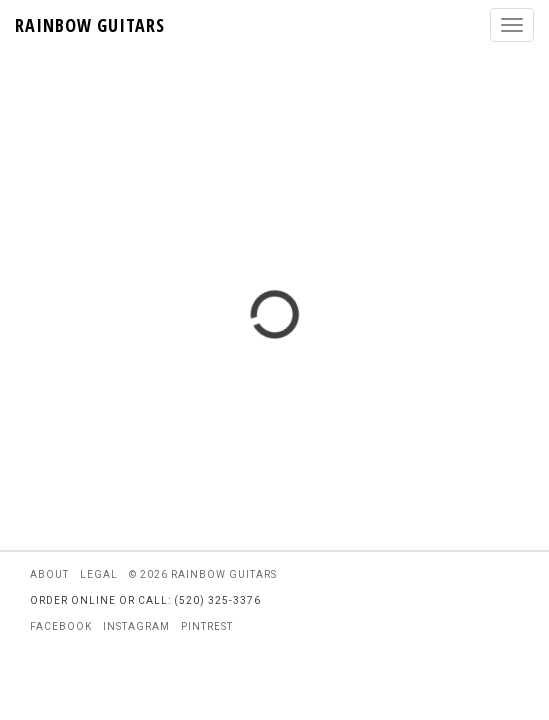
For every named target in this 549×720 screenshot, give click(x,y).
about (49, 574)
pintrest (207, 626)
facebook (61, 626)
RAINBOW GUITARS (90, 25)
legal (99, 574)
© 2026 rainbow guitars (203, 574)
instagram (136, 626)
